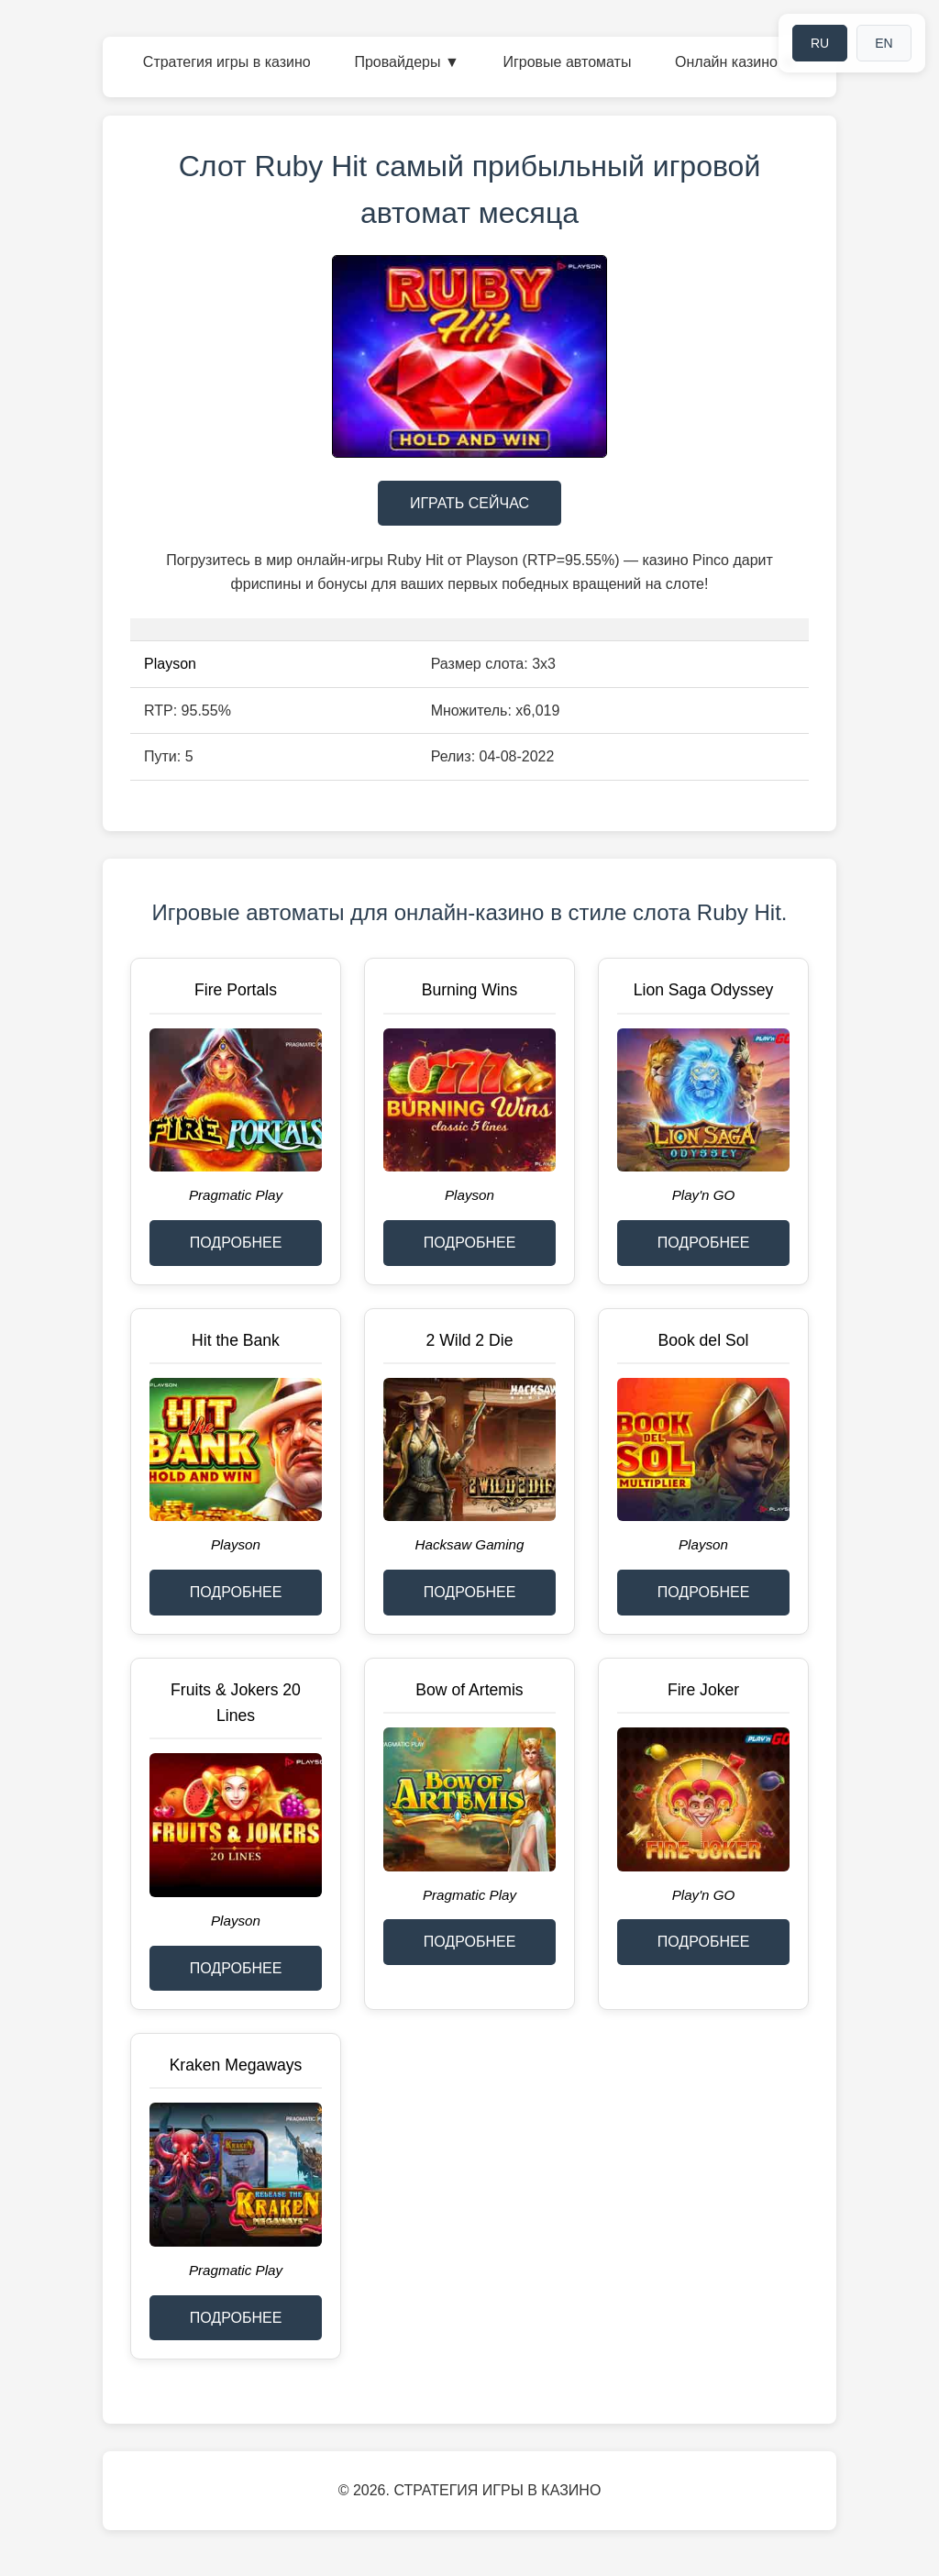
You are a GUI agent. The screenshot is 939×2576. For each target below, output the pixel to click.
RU (820, 43)
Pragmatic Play (235, 1195)
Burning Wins (470, 990)
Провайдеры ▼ (406, 62)
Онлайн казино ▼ (735, 62)
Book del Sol (703, 1340)
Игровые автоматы (567, 62)
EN (883, 43)
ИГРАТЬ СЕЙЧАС (469, 503)
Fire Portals (235, 990)
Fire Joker (703, 1690)
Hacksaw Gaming (469, 1544)
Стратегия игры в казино (227, 62)
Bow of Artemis (469, 1690)
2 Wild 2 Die (470, 1340)
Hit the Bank (236, 1340)
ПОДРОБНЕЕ (236, 1242)
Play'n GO (703, 1195)
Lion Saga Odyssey (704, 990)
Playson (170, 664)
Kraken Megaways (236, 2065)
